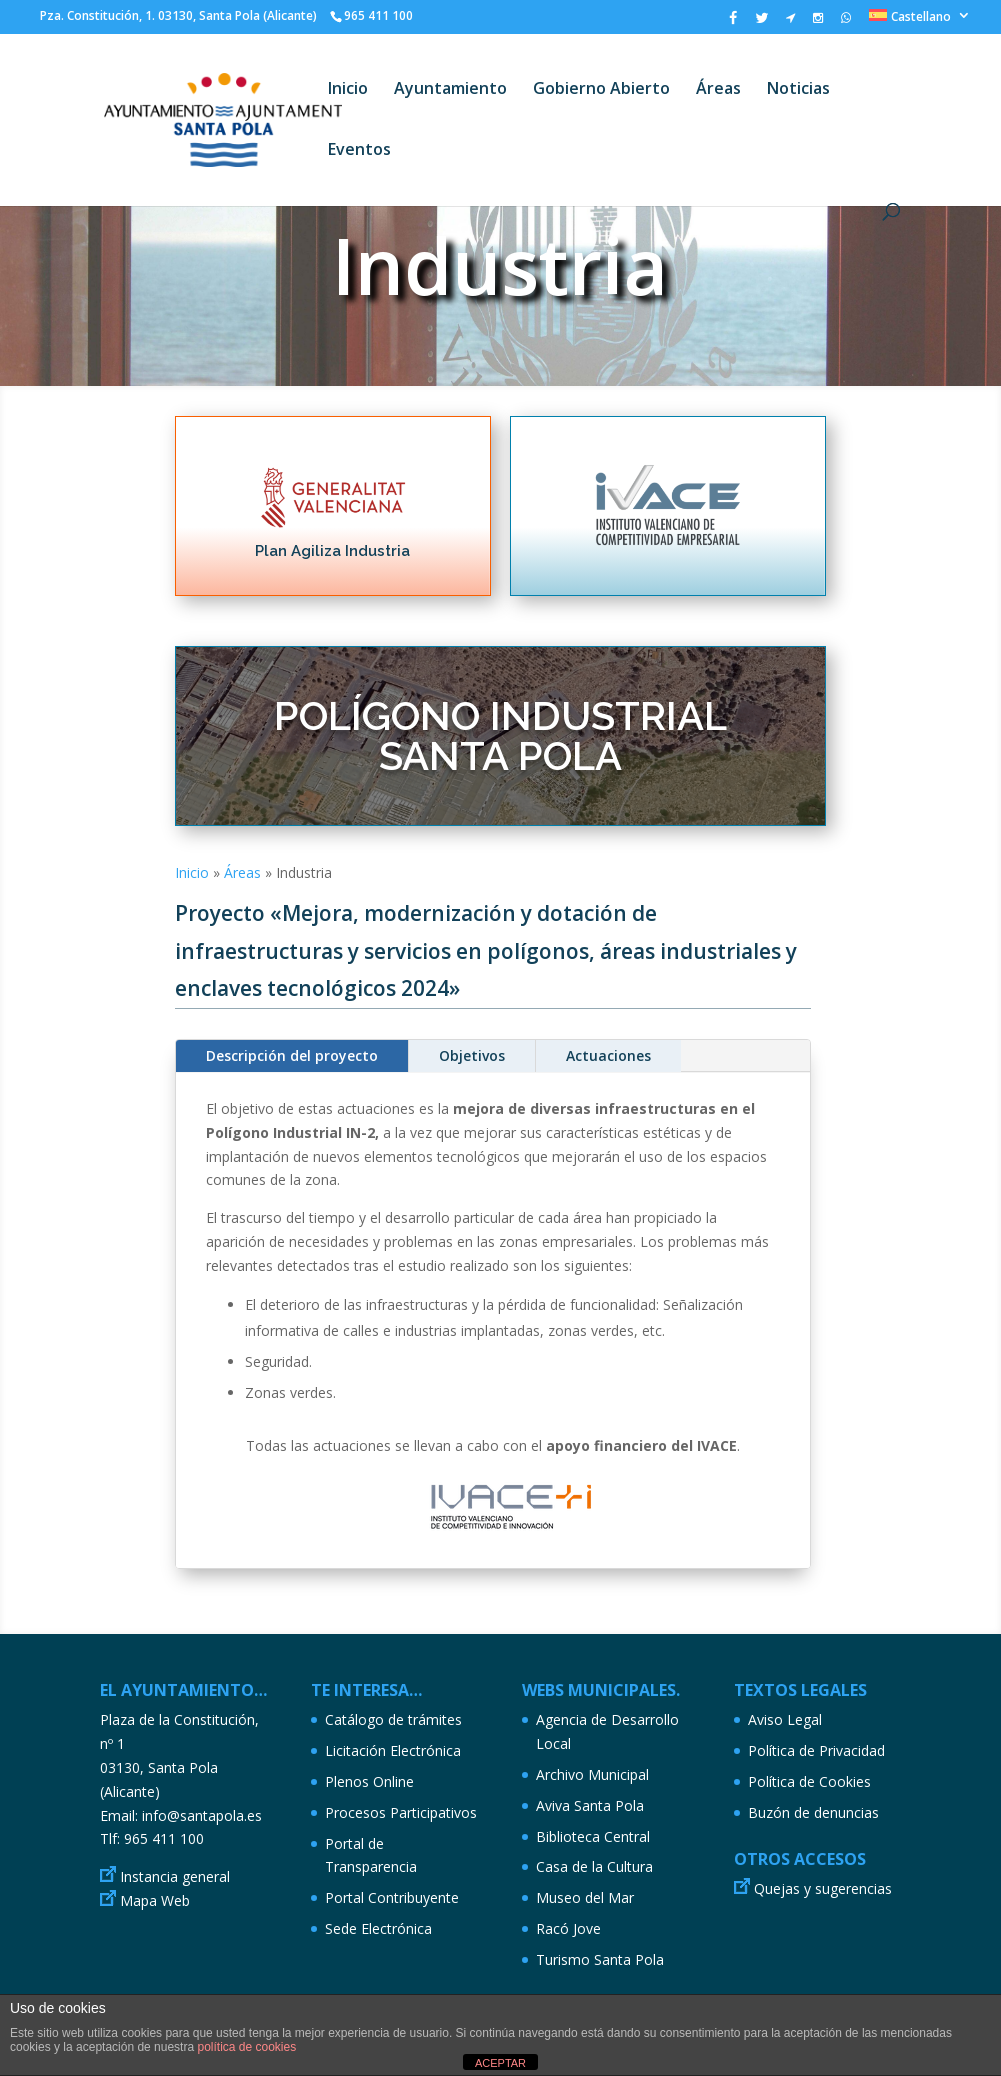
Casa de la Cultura (594, 1866)
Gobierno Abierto (601, 90)
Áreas (718, 90)
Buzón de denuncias (813, 1812)
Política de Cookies (809, 1781)
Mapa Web (155, 1900)
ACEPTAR (500, 2063)
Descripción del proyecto (292, 1055)
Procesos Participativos (401, 1812)
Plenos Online (369, 1781)
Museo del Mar (585, 1897)
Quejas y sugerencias (823, 1888)
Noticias (798, 90)
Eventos (359, 151)
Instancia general (175, 1876)
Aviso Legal (785, 1719)
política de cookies (246, 2047)
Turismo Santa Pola (600, 1959)
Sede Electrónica (378, 1928)
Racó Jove (568, 1928)
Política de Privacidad (816, 1750)
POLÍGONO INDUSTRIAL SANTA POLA (500, 735)
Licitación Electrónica (393, 1750)
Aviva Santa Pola (590, 1805)
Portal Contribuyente (392, 1897)
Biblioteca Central (593, 1836)
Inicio (348, 90)
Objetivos (472, 1055)
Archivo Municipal (592, 1774)
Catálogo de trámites (393, 1719)
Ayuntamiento (450, 90)
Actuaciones (608, 1055)
